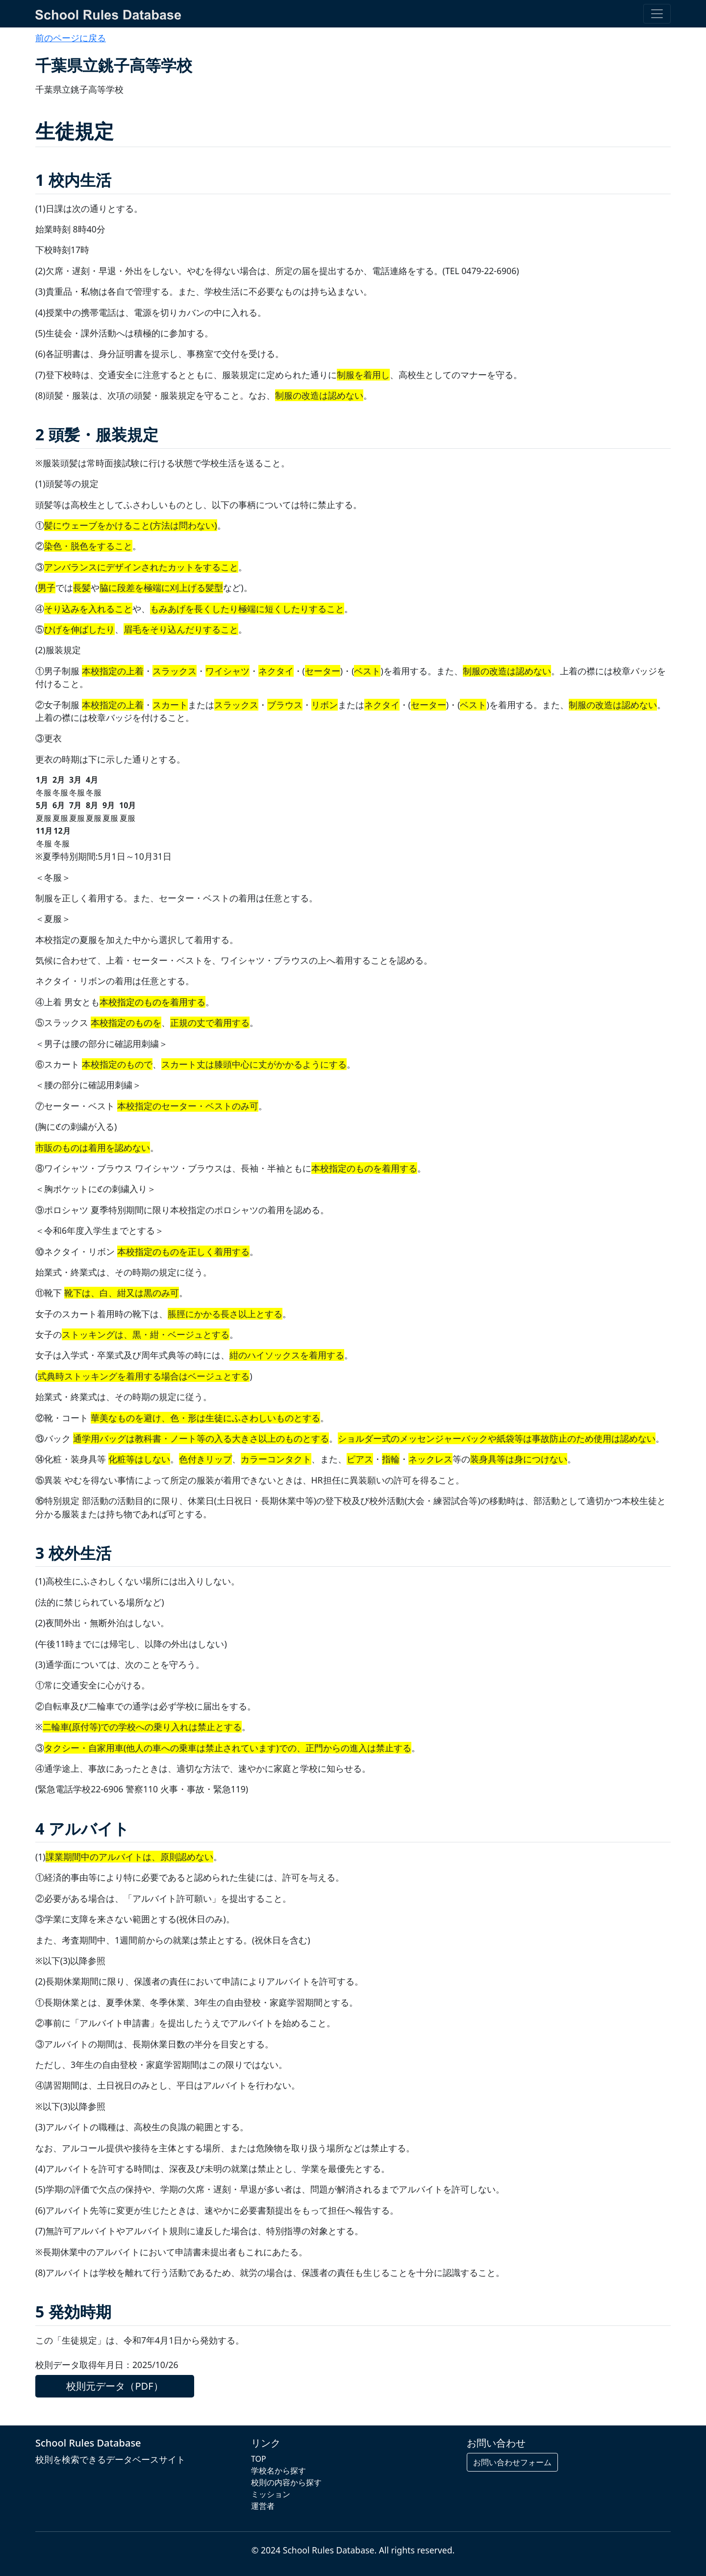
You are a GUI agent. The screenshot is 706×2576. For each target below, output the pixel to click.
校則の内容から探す (286, 2482)
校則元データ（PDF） (114, 2386)
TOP (258, 2458)
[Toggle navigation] (657, 14)
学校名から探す (278, 2470)
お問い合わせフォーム (512, 2462)
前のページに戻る (70, 38)
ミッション (270, 2494)
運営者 (263, 2505)
